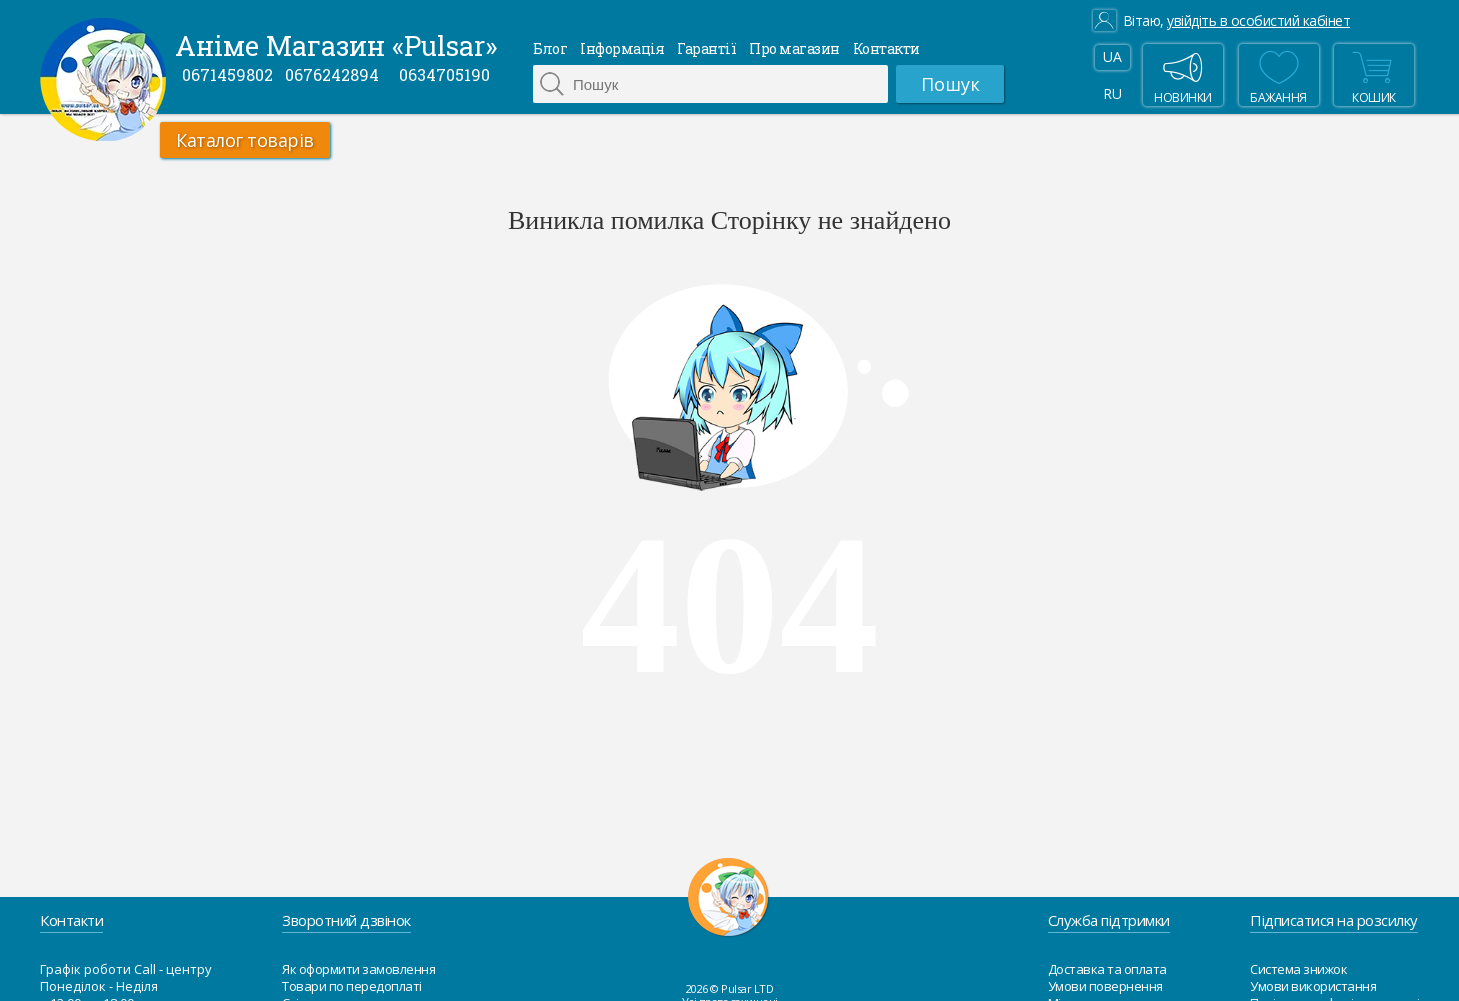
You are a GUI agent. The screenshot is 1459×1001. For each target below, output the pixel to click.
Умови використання (1313, 986)
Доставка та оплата (1107, 969)
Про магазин (794, 48)
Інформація (622, 48)
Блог (550, 48)
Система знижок (1298, 969)
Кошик (1372, 75)
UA (1112, 56)
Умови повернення (1105, 986)
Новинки (1183, 75)
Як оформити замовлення (358, 969)
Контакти (886, 48)
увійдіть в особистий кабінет (1258, 21)
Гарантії (706, 48)
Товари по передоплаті (352, 986)
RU (1112, 93)
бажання (1279, 75)
